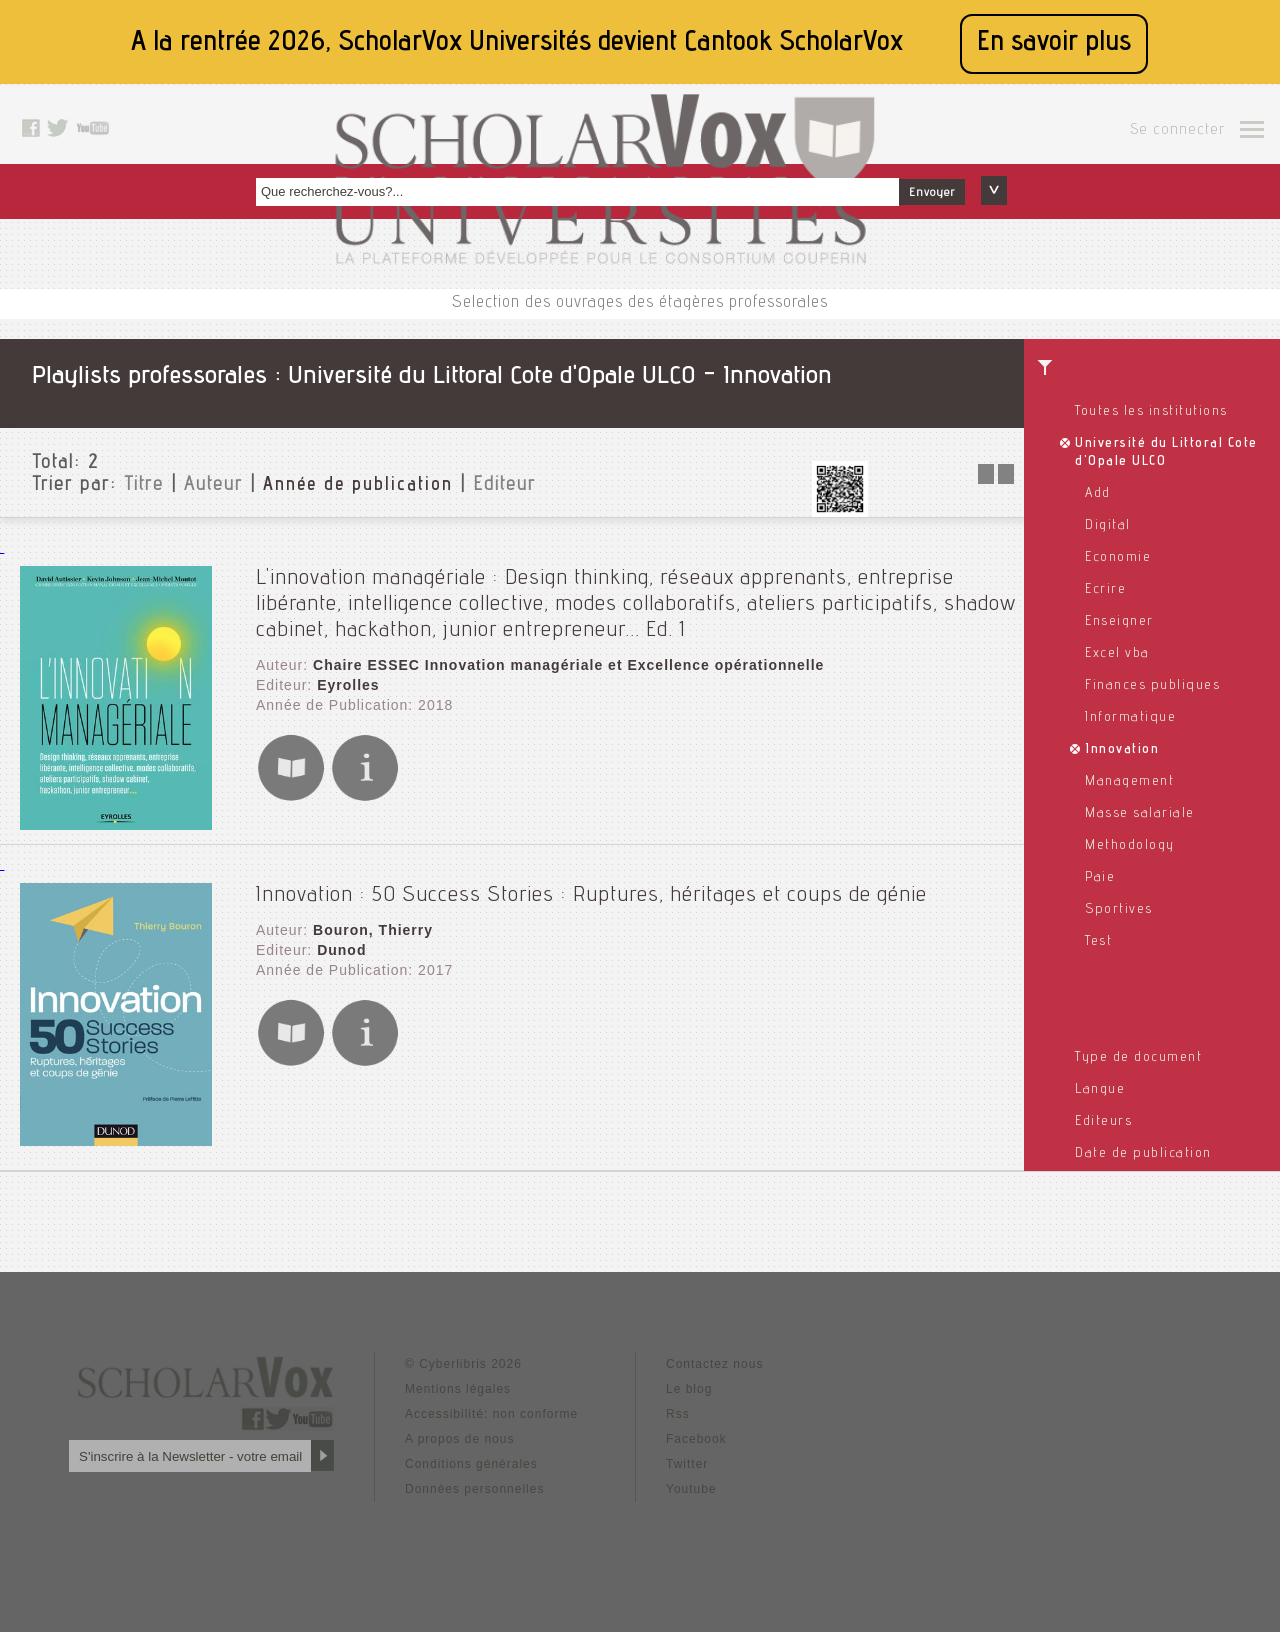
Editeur (504, 486)
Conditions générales (471, 1464)
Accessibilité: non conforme (491, 1414)
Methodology (1130, 846)
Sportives (1119, 910)
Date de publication (1143, 1154)
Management (1129, 782)
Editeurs (1103, 1122)
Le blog (689, 1389)
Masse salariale (1140, 814)
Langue (1100, 1090)
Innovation (1122, 750)
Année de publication (358, 486)
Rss (678, 1414)
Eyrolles (348, 685)
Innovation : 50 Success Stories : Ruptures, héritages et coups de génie (591, 896)
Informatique (1130, 718)
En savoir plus (1054, 43)
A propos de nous (459, 1439)
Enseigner (1119, 622)
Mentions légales (458, 1389)
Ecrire (1105, 590)
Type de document (1138, 1058)
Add (1098, 494)
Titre (144, 486)
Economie (1118, 558)
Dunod (341, 950)
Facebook (696, 1439)
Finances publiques (1152, 686)
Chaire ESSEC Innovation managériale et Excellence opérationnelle (568, 665)
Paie (1100, 878)
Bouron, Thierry (373, 930)
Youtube (691, 1489)
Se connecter (1177, 131)
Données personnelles (474, 1489)
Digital (1108, 526)
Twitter (687, 1464)
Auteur (213, 486)
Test (1098, 942)
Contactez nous (714, 1364)
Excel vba (1117, 654)
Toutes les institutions (1151, 412)
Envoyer (932, 193)
